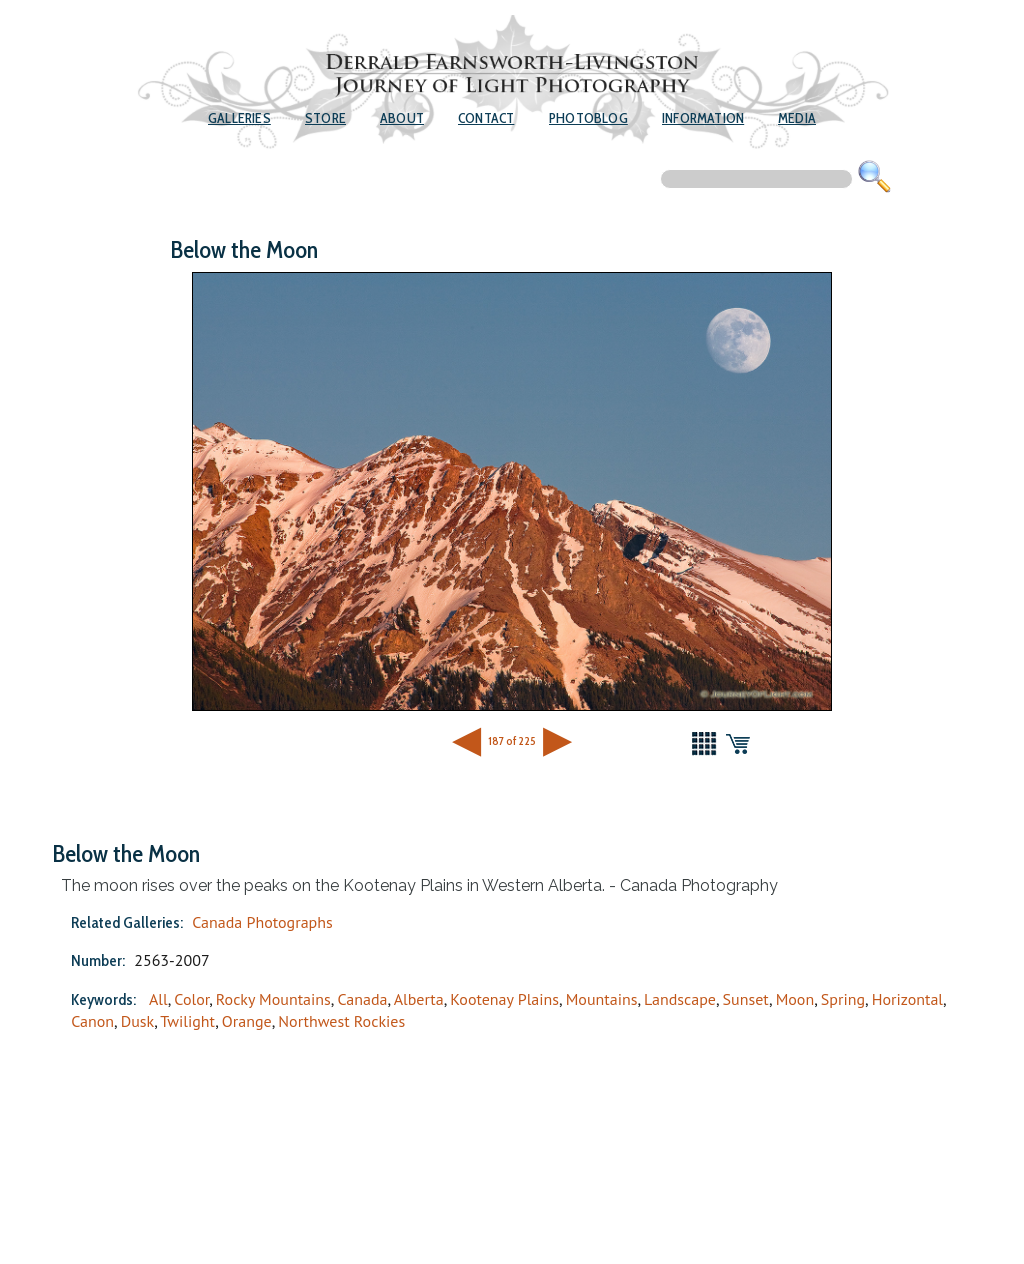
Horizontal (907, 999)
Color (191, 999)
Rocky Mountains (273, 999)
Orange (247, 1021)
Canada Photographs (262, 922)
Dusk (138, 1021)
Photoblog (588, 118)
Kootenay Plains (504, 999)
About (402, 118)
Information (703, 118)
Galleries (239, 118)
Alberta (419, 999)
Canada (362, 999)
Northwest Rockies (341, 1021)
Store (325, 118)
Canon (92, 1021)
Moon (795, 999)
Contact (486, 118)
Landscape (680, 999)
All (158, 999)
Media (797, 118)
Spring (843, 999)
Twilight (187, 1021)
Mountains (602, 999)
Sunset (746, 999)
